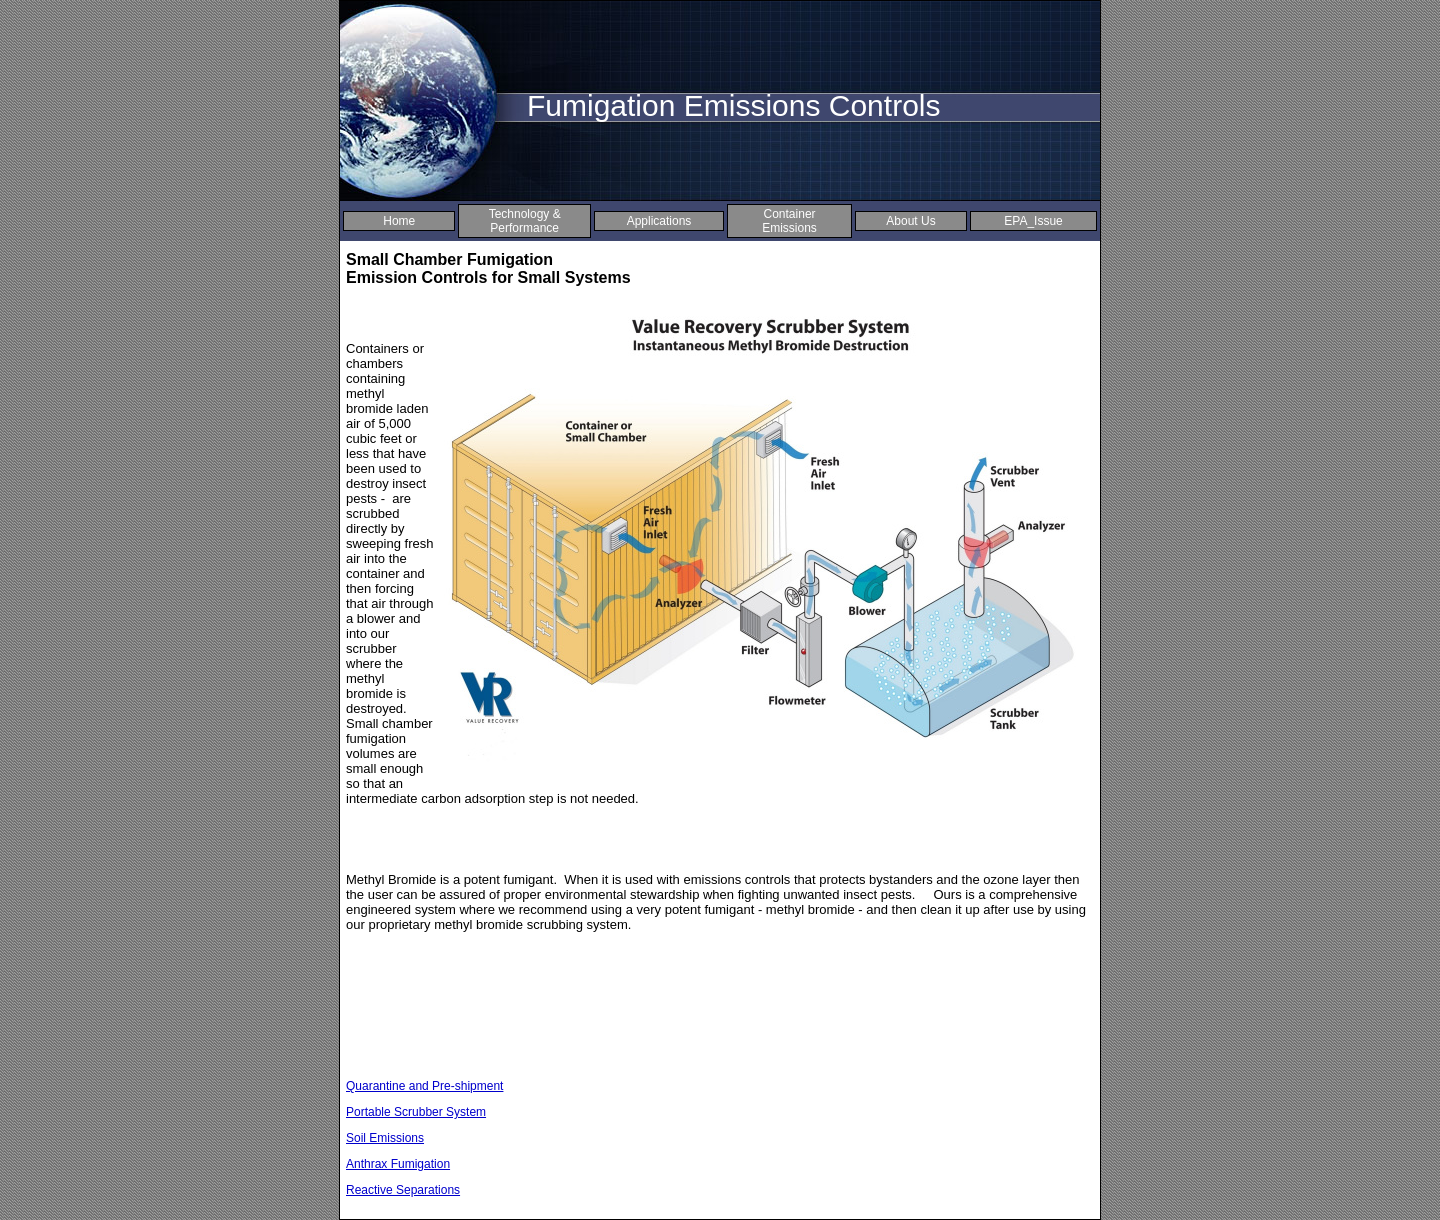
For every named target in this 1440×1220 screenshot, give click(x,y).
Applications (659, 221)
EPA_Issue (1033, 221)
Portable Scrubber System (416, 1112)
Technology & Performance (525, 221)
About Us (910, 221)
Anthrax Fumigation (398, 1164)
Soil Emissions (385, 1138)
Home (399, 221)
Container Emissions (789, 221)
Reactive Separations (403, 1190)
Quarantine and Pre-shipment (424, 1086)
